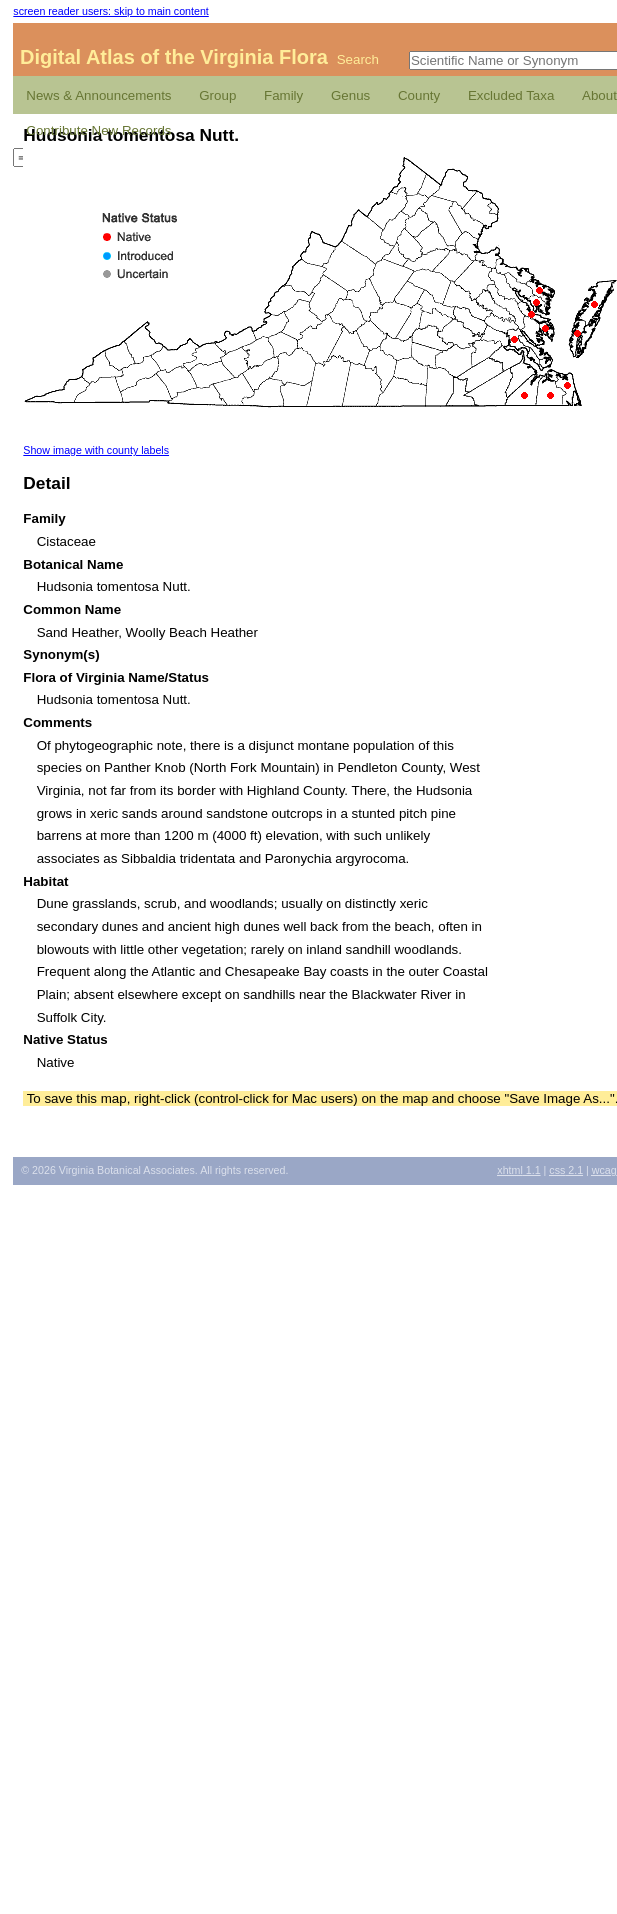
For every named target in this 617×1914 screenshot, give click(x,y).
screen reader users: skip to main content (110, 11)
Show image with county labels (96, 450)
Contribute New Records (98, 130)
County (419, 95)
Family (283, 95)
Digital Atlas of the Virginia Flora (174, 57)
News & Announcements (98, 95)
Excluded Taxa (511, 95)
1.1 (518, 1170)
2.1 (566, 1170)
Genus (350, 95)
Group (217, 95)
